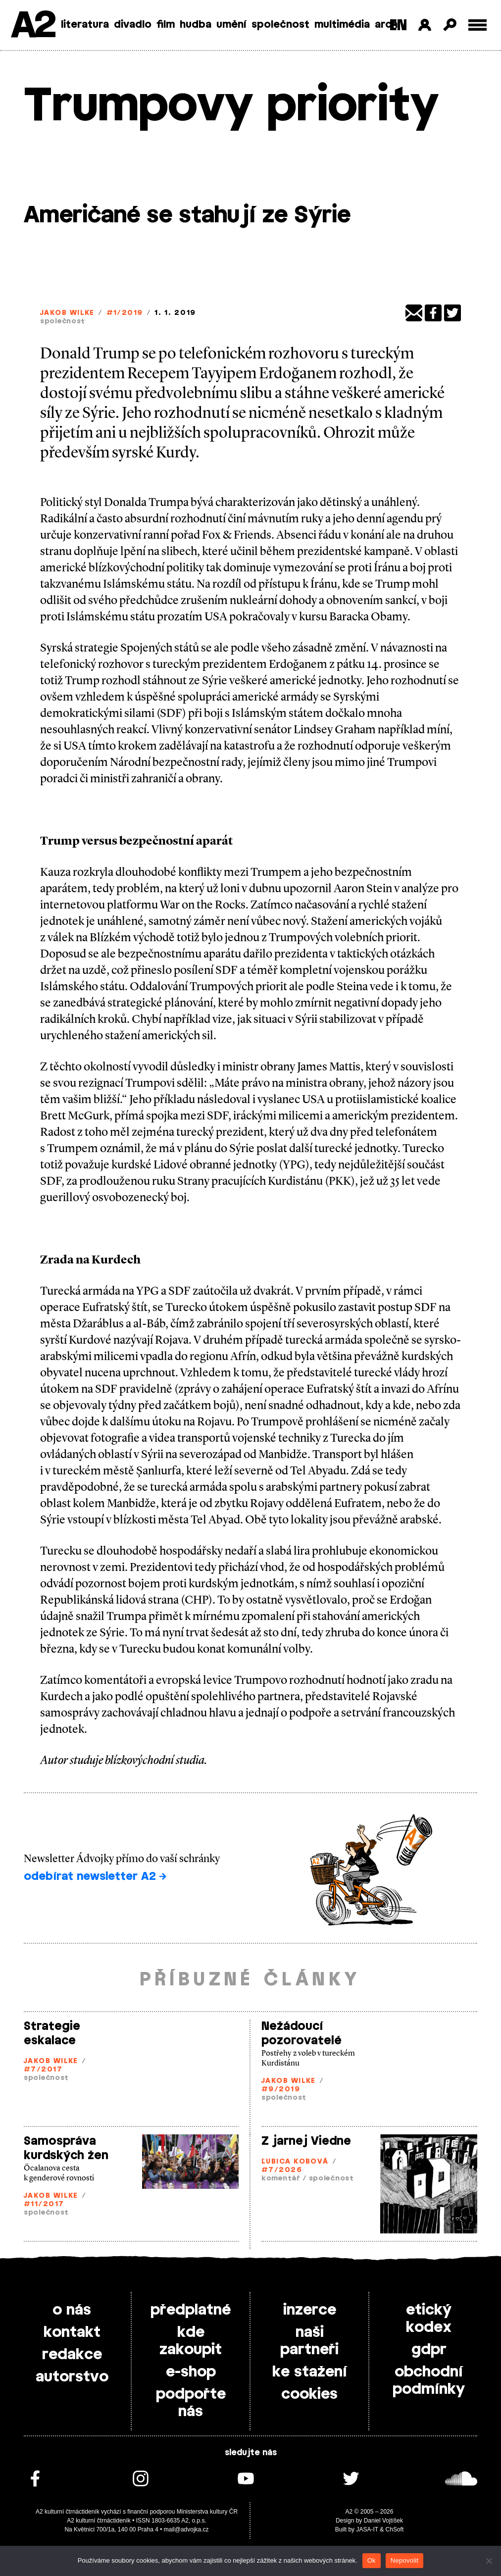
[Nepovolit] (489, 2561)
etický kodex (428, 2319)
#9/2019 (280, 2089)
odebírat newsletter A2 (95, 1876)
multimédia (342, 24)
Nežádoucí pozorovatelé (301, 2033)
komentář (281, 2178)
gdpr (429, 2349)
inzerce (309, 2310)
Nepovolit (404, 2560)
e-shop (191, 2372)
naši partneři (309, 2341)
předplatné (190, 2310)
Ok (371, 2560)
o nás (71, 2310)
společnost (280, 24)
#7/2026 (281, 2170)
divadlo (132, 24)
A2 (32, 26)
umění (231, 24)
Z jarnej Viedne (306, 2141)
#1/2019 (124, 313)
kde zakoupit (190, 2341)
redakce (72, 2354)
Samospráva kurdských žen (66, 2148)
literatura (85, 24)
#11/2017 (44, 2204)
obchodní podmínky (429, 2381)
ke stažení (309, 2372)
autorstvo (72, 2377)
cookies (309, 2394)
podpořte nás (191, 2403)
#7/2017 (43, 2070)
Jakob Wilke (67, 313)
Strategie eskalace (52, 2033)
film (165, 24)
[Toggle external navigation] (477, 25)
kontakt (72, 2332)
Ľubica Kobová (295, 2162)
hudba (195, 24)
